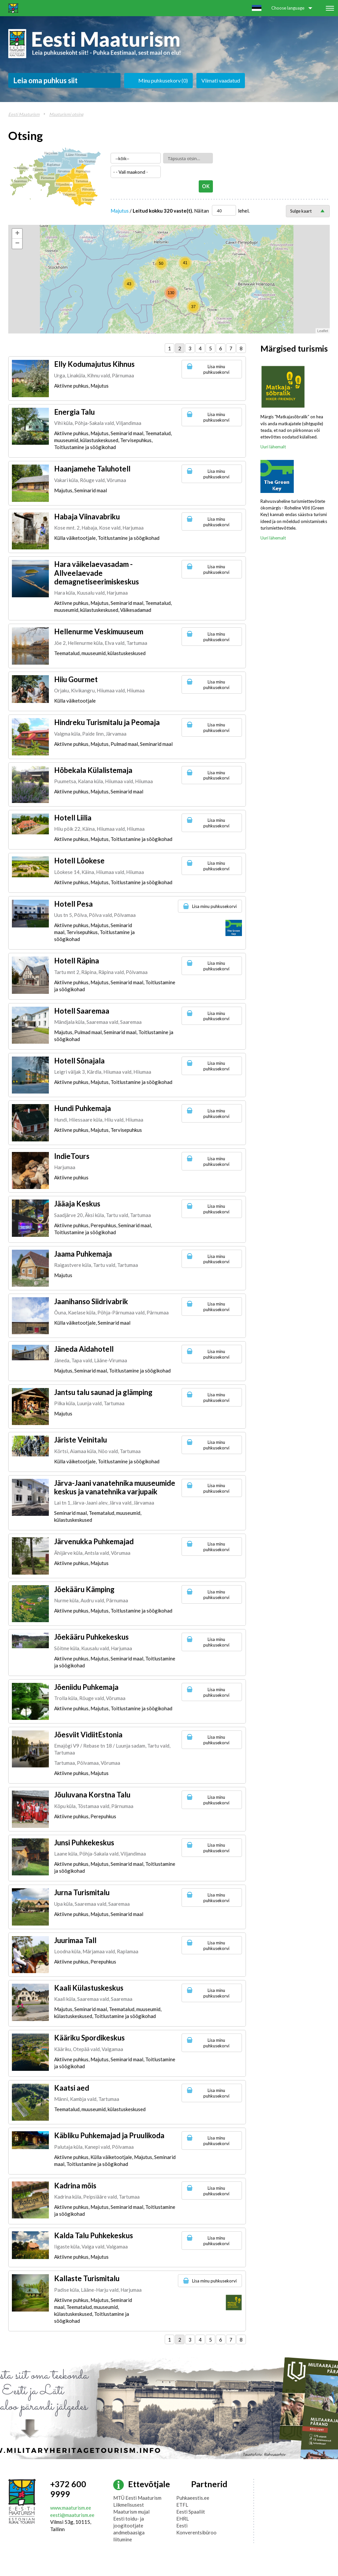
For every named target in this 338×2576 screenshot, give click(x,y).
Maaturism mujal (131, 2512)
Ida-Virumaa (87, 161)
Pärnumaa (47, 178)
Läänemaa (39, 169)
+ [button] (17, 234)
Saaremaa (20, 181)
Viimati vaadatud (220, 80)
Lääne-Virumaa (76, 155)
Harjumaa (50, 153)
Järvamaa (63, 171)
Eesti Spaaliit (190, 2512)
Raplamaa (53, 164)
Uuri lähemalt (273, 446)
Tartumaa (82, 181)
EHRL (182, 2519)
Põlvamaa (88, 189)
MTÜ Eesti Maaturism (137, 2498)
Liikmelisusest (128, 2505)
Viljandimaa (64, 184)
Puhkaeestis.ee (192, 2498)
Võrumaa (88, 199)
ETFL (182, 2505)
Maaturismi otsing (66, 114)
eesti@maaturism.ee (72, 2515)
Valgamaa (68, 194)
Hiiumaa (22, 168)
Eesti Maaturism (24, 114)
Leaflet (322, 331)
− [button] (17, 244)
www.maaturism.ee (70, 2508)
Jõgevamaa (83, 171)
